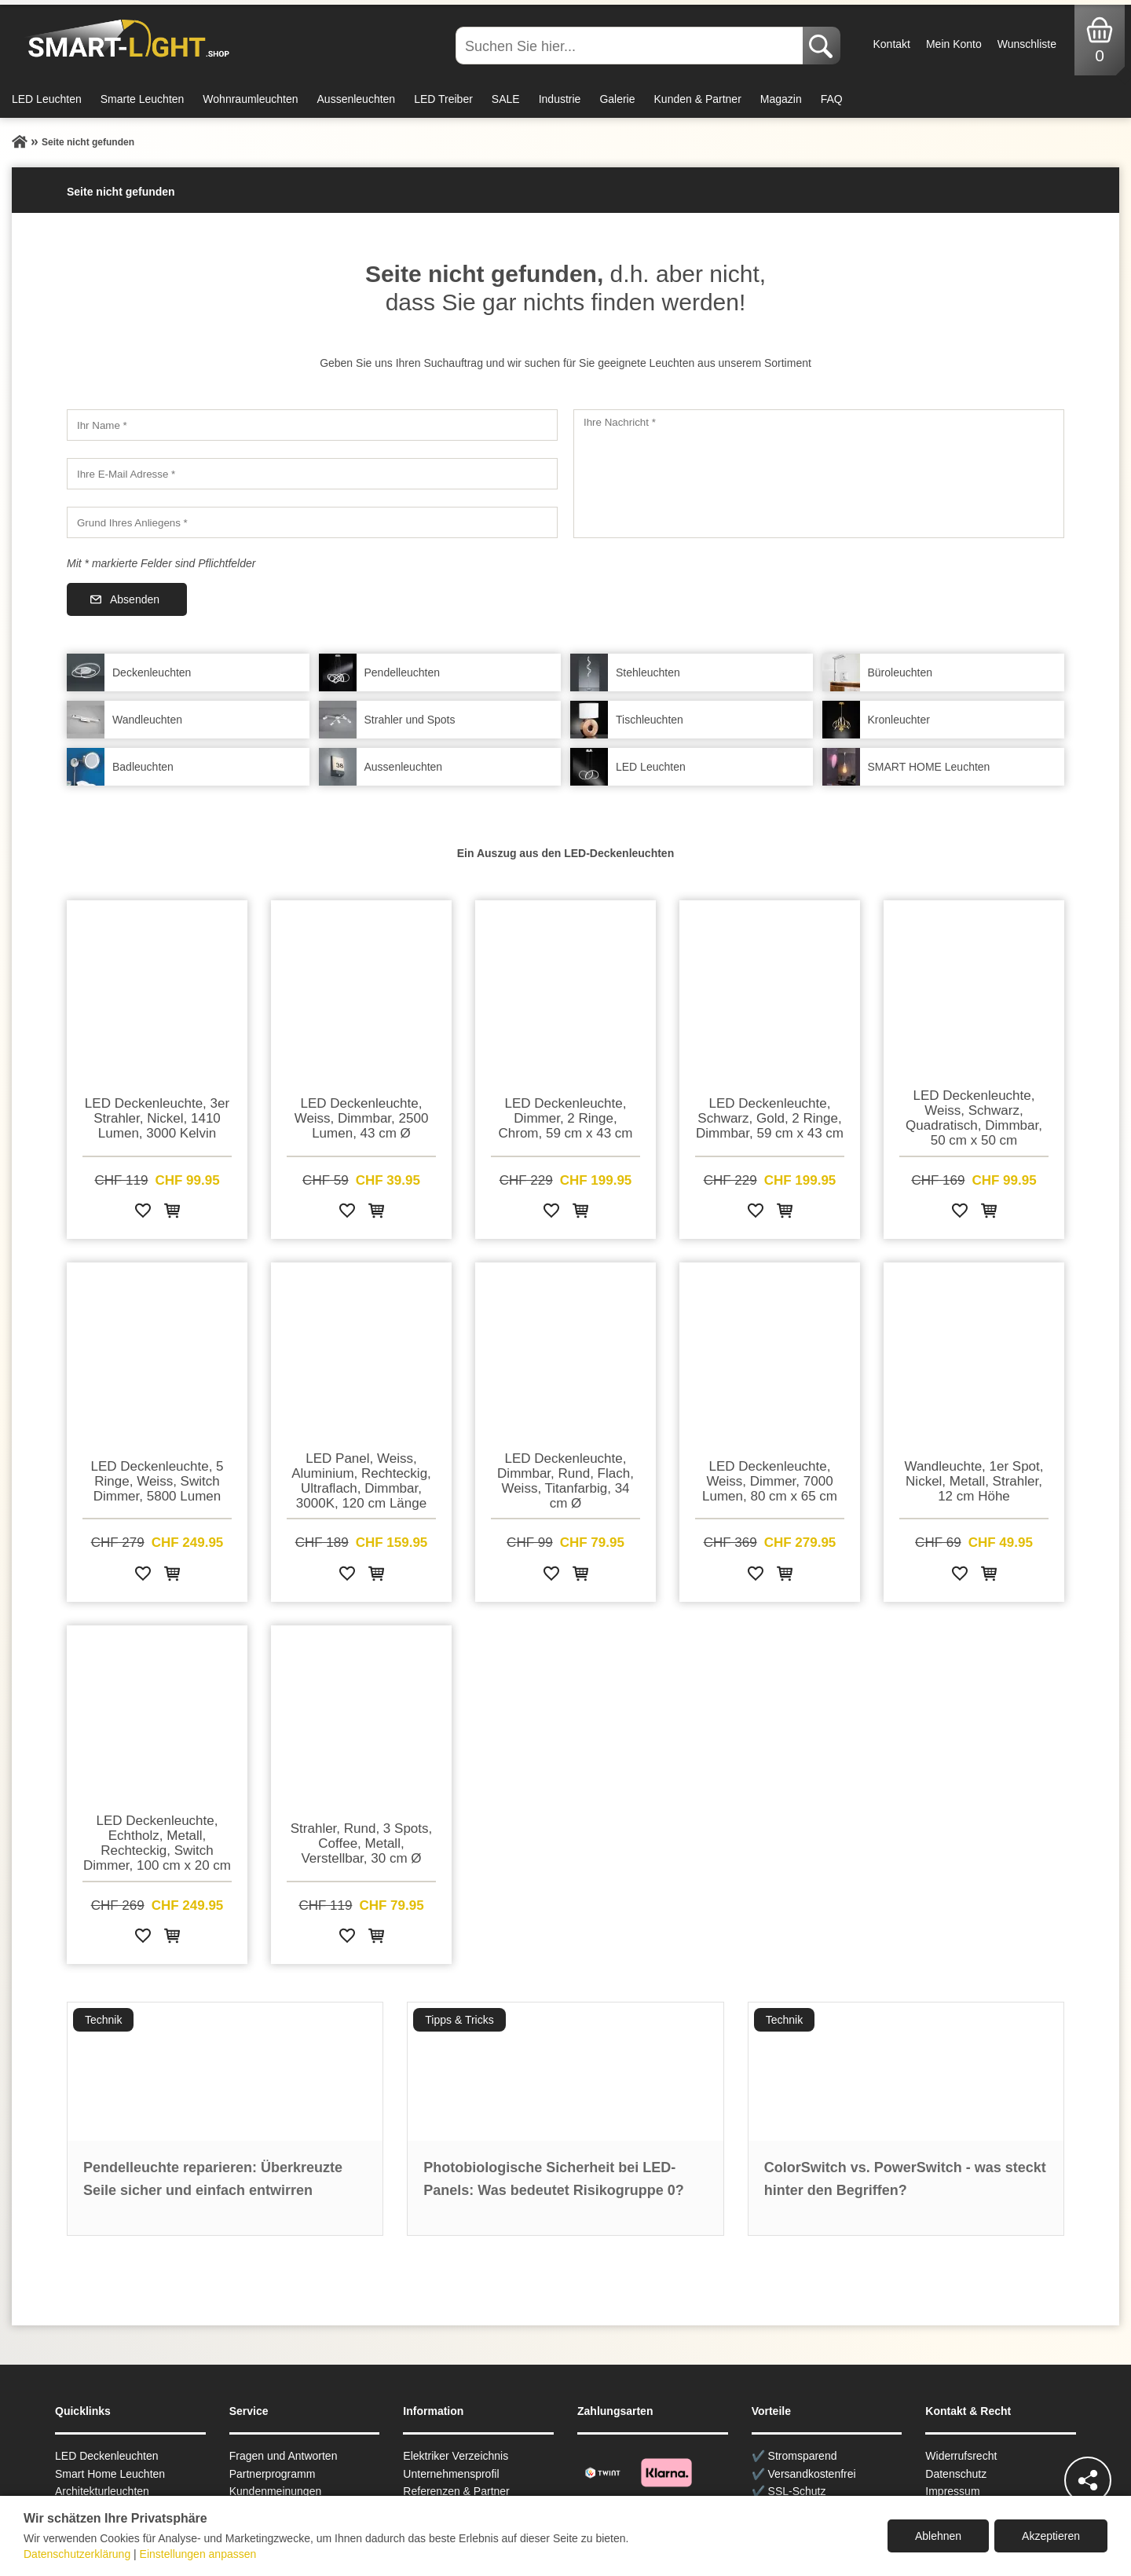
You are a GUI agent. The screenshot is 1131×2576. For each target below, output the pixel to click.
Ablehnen (938, 2536)
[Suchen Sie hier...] (631, 45)
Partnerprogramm (272, 2474)
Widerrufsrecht (961, 2456)
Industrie (560, 99)
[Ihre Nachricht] (818, 473)
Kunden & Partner (697, 99)
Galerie (617, 99)
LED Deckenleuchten (107, 2456)
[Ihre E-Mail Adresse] (312, 473)
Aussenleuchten (356, 99)
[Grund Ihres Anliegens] (312, 522)
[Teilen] (1087, 2480)
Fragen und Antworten (283, 2456)
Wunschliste (1026, 44)
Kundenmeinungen (275, 2491)
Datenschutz (955, 2474)
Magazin (781, 99)
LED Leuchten (47, 99)
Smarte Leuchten (143, 99)
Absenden (134, 599)
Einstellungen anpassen (198, 2554)
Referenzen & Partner (456, 2491)
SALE (506, 99)
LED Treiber (443, 99)
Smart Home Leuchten (110, 2474)
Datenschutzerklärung (77, 2554)
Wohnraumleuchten (250, 99)
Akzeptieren (1051, 2536)
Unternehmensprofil (451, 2474)
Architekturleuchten (102, 2491)
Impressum (952, 2491)
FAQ (832, 99)
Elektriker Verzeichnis (455, 2456)
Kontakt (891, 44)
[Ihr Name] (312, 425)
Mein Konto (954, 44)
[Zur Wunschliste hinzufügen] (143, 1213)
